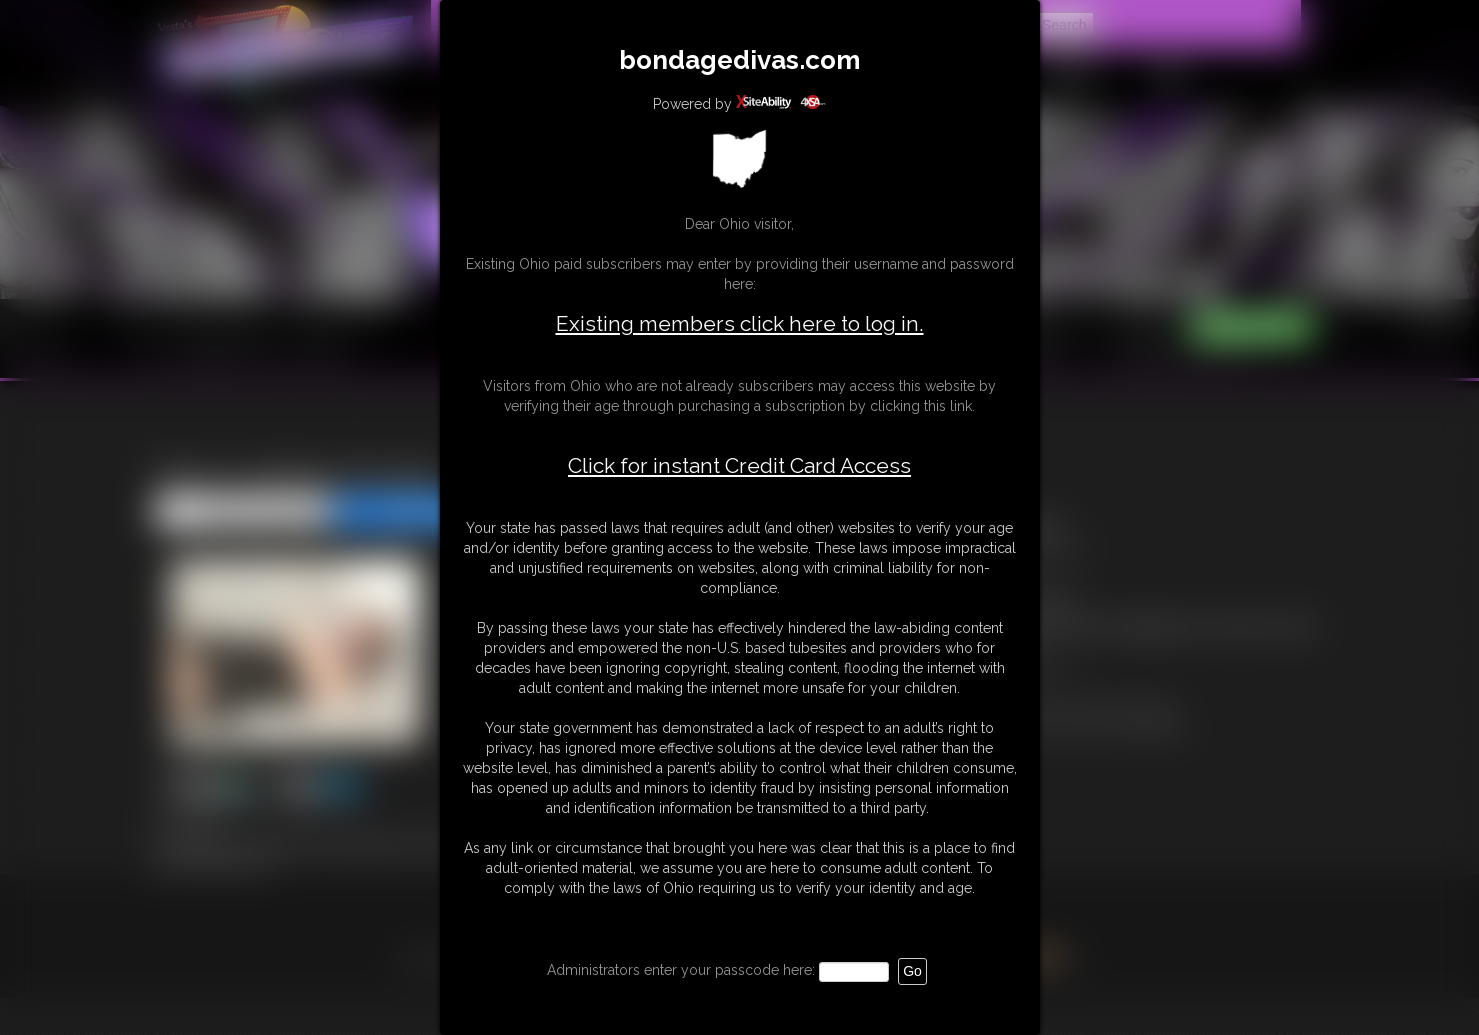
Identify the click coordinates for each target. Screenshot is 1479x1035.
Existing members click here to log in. (740, 323)
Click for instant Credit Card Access (739, 466)
